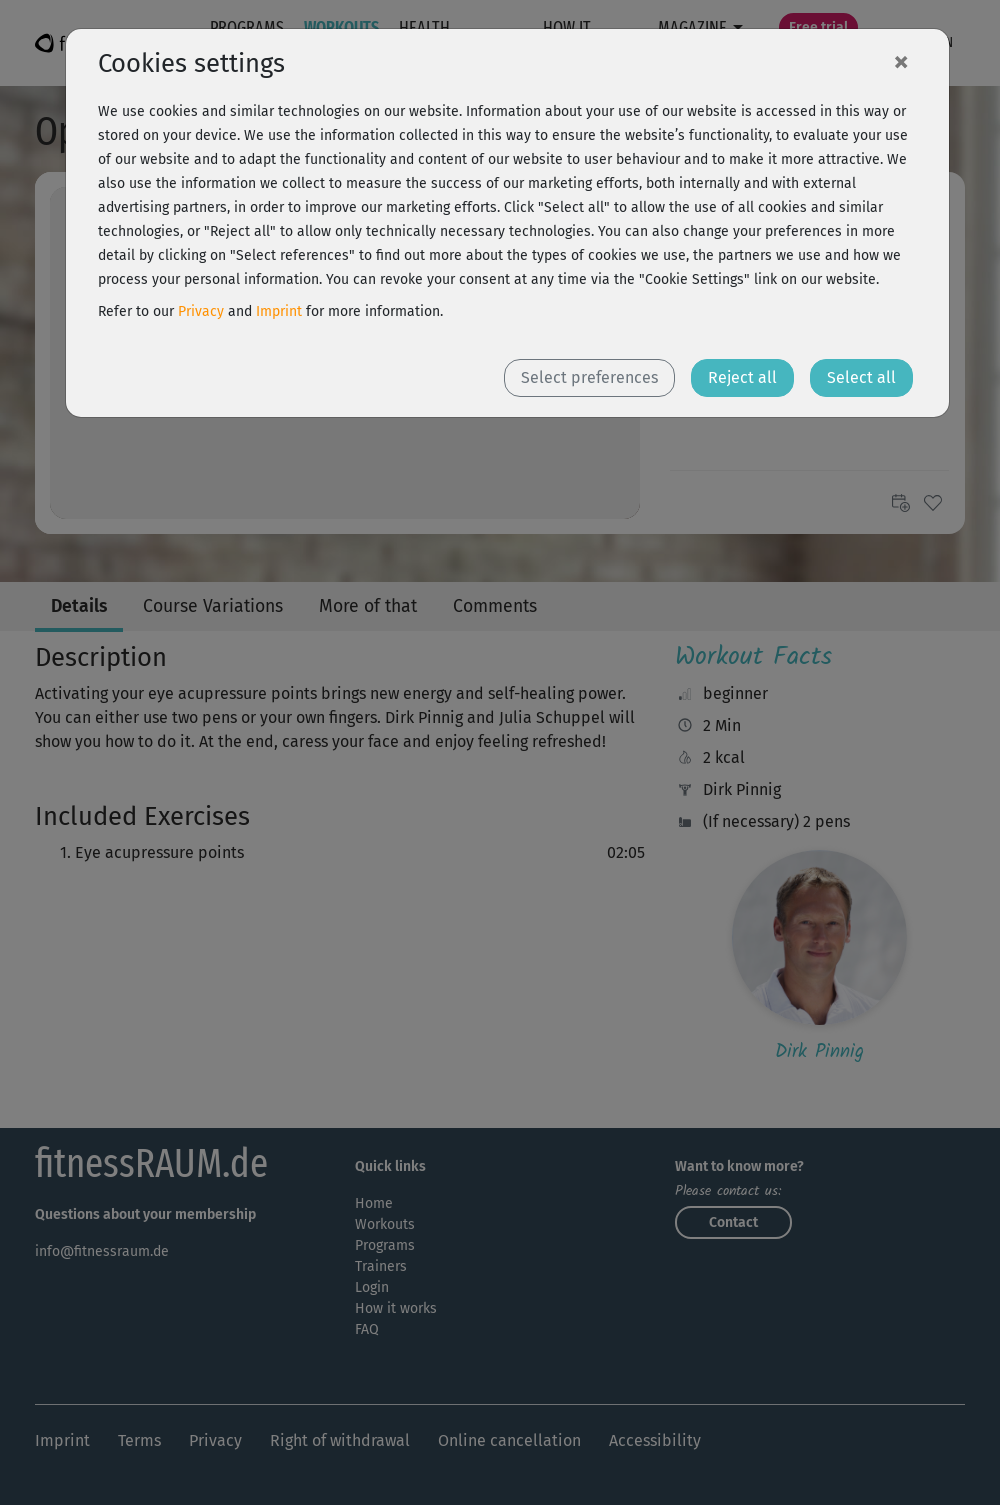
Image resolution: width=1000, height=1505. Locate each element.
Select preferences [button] (589, 377)
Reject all (742, 377)
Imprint (279, 311)
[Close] (901, 61)
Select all (861, 377)
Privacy (201, 311)
